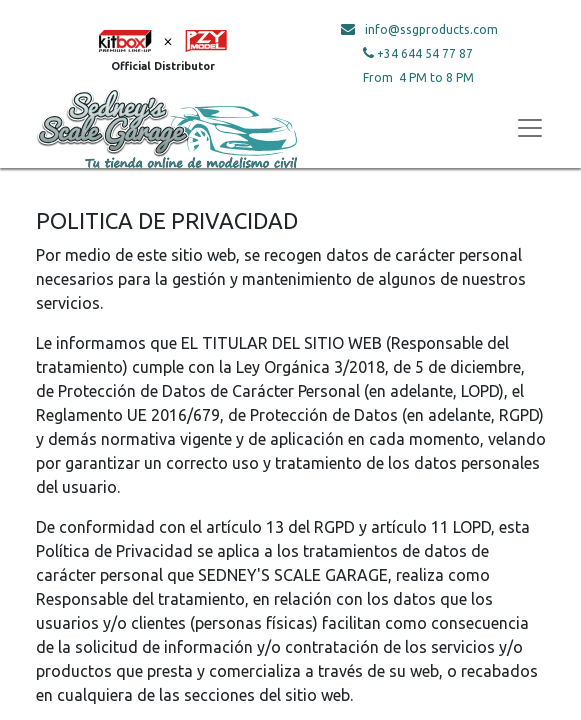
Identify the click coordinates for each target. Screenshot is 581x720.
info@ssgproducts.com (431, 29)
